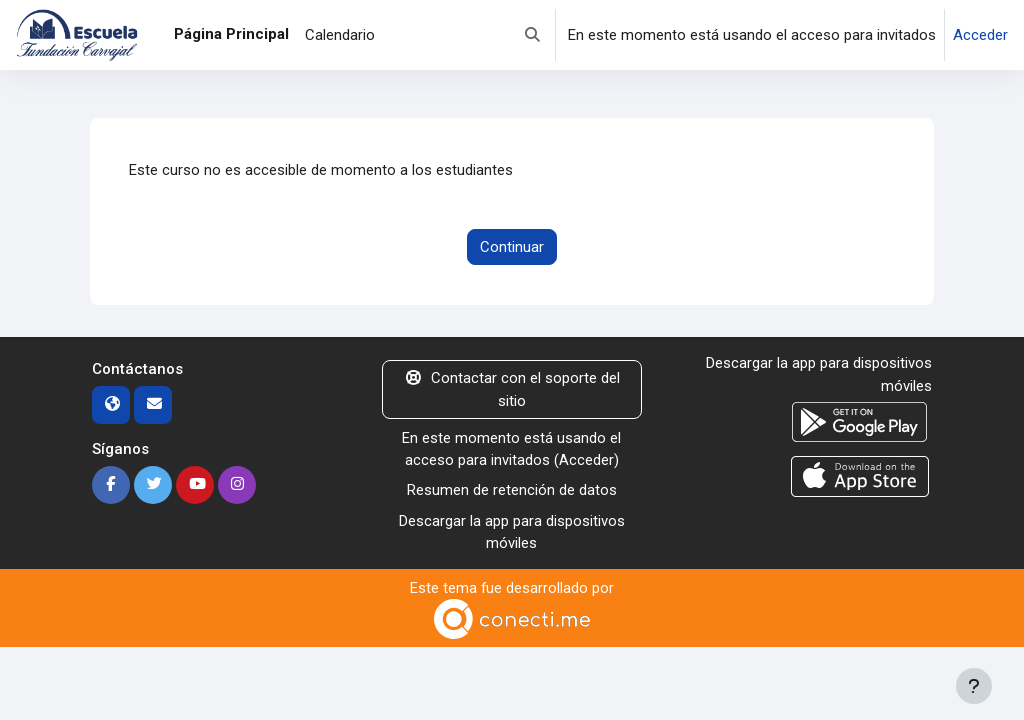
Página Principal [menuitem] (231, 34)
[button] (532, 35)
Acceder (980, 35)
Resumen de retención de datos (512, 491)
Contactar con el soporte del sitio (512, 390)
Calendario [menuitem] (340, 35)
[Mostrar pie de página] (974, 686)
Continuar (512, 247)
